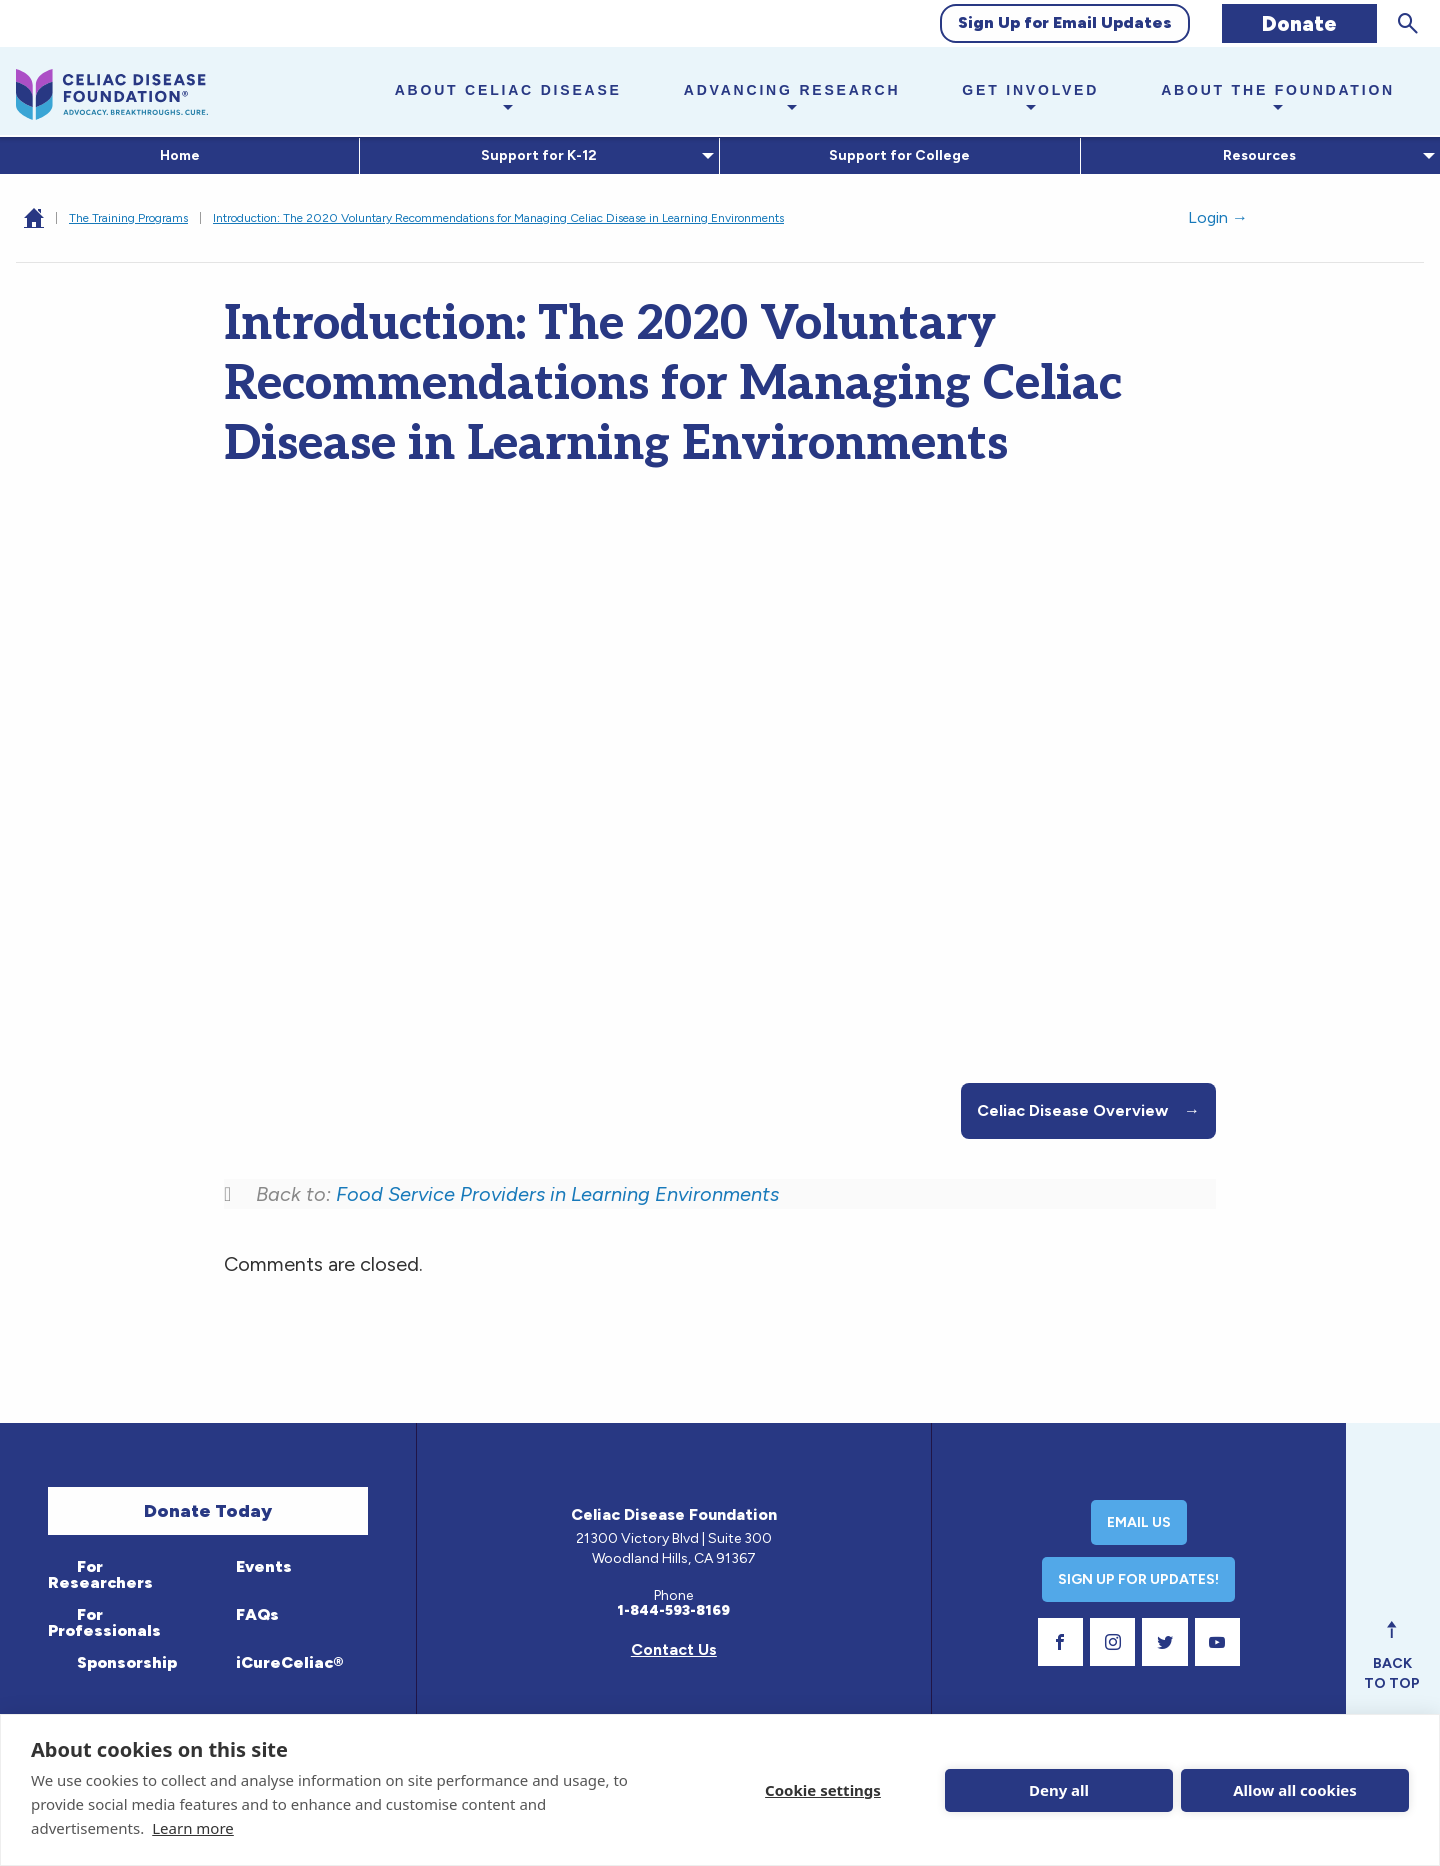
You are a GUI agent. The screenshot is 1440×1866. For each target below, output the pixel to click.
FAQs (255, 1614)
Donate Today (208, 1511)
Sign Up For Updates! (1138, 1579)
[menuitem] (180, 156)
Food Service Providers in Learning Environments (557, 1194)
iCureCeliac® (287, 1662)
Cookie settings (823, 1790)
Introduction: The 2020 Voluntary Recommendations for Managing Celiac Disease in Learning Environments (498, 218)
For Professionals (104, 1622)
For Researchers (100, 1574)
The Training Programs (128, 218)
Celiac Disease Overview (1088, 1111)
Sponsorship (125, 1662)
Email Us (1139, 1522)
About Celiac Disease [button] (508, 90)
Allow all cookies (1295, 1790)
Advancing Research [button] (792, 90)
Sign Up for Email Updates (1065, 22)
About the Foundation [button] (1278, 90)
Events (262, 1566)
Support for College (899, 155)
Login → (1218, 217)
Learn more (193, 1828)
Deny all (1059, 1790)
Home (180, 155)
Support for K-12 (536, 155)
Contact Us (674, 1649)
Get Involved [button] (1030, 90)
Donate (1299, 23)
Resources (1256, 155)
